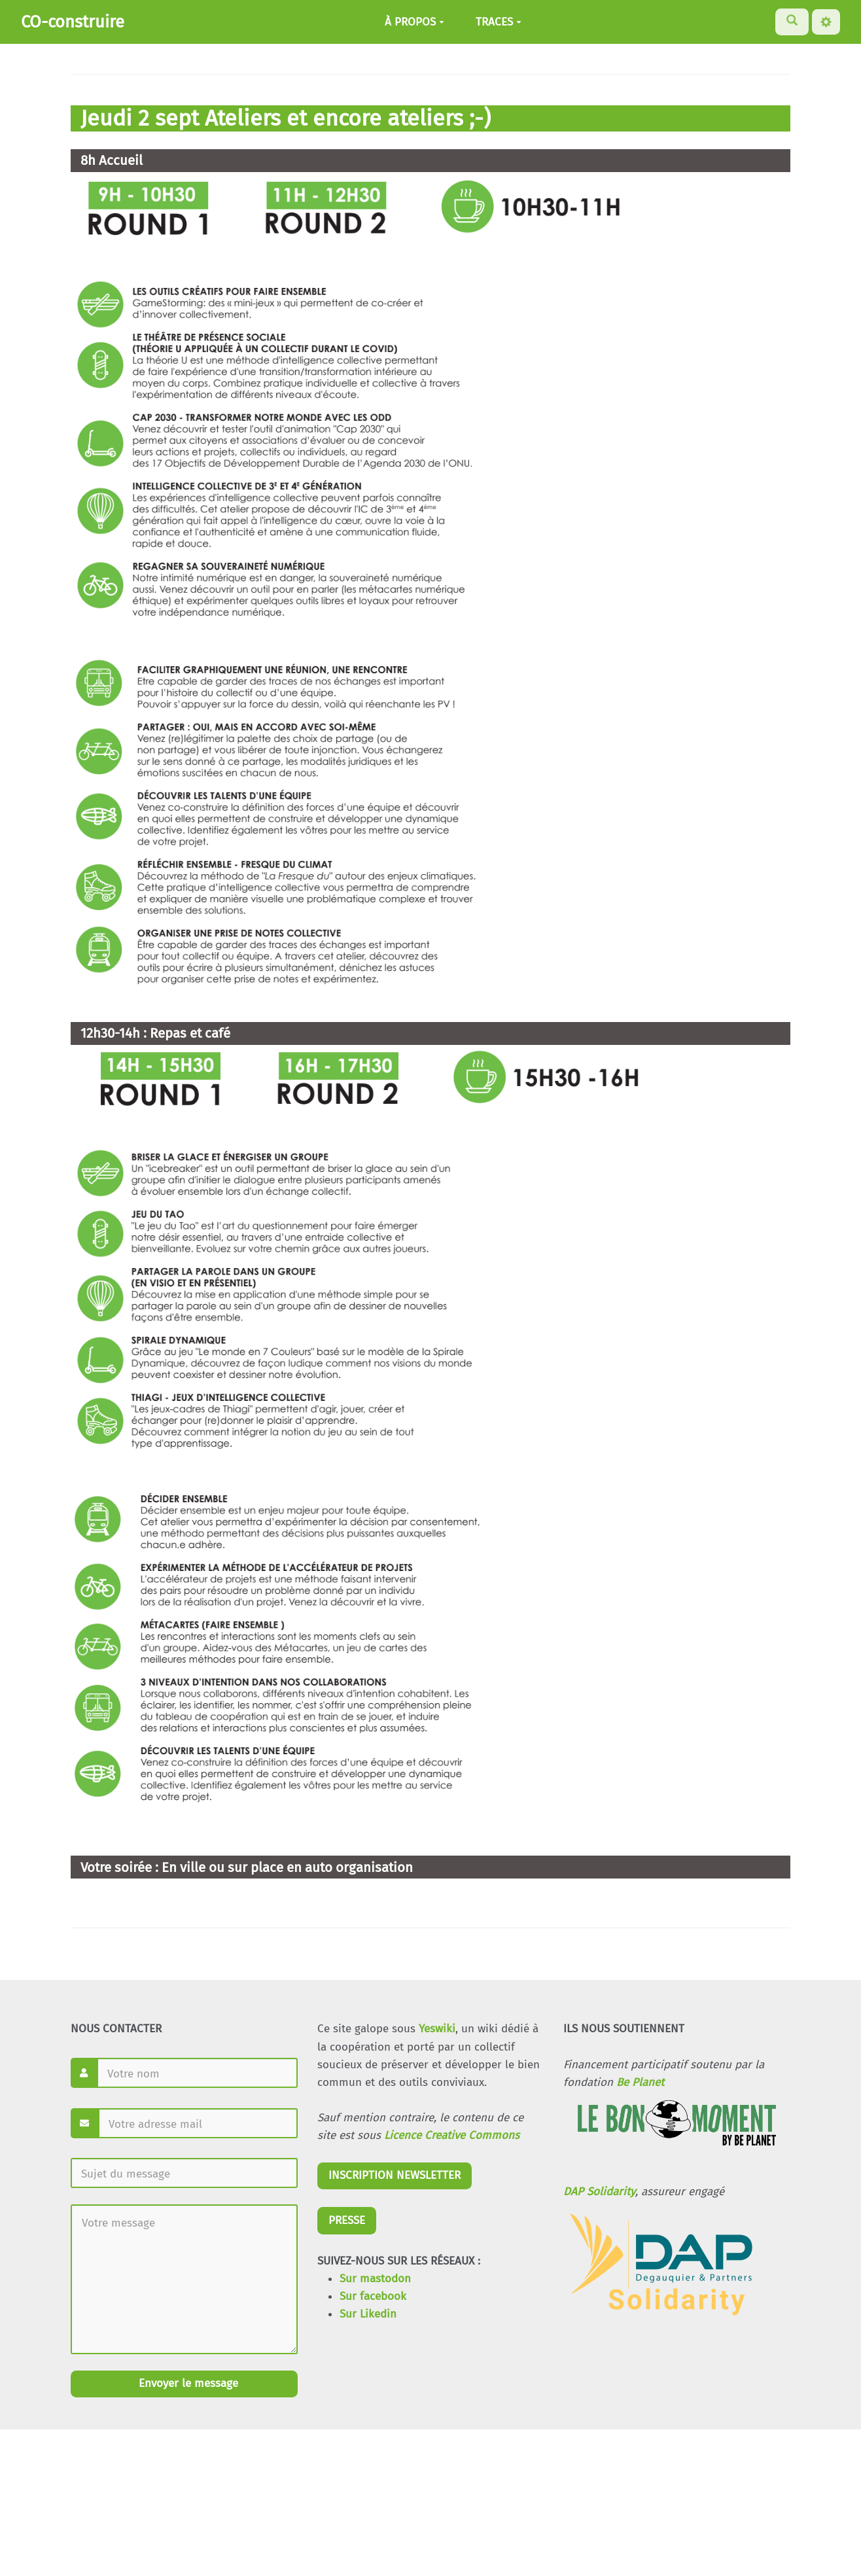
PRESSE (346, 2220)
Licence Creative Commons (451, 2135)
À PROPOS (414, 22)
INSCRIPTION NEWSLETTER (394, 2175)
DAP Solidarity (599, 2191)
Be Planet (640, 2082)
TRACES (498, 22)
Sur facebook (373, 2296)
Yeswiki (437, 2029)
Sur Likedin (368, 2314)
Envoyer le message (186, 2383)
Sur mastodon (375, 2278)
